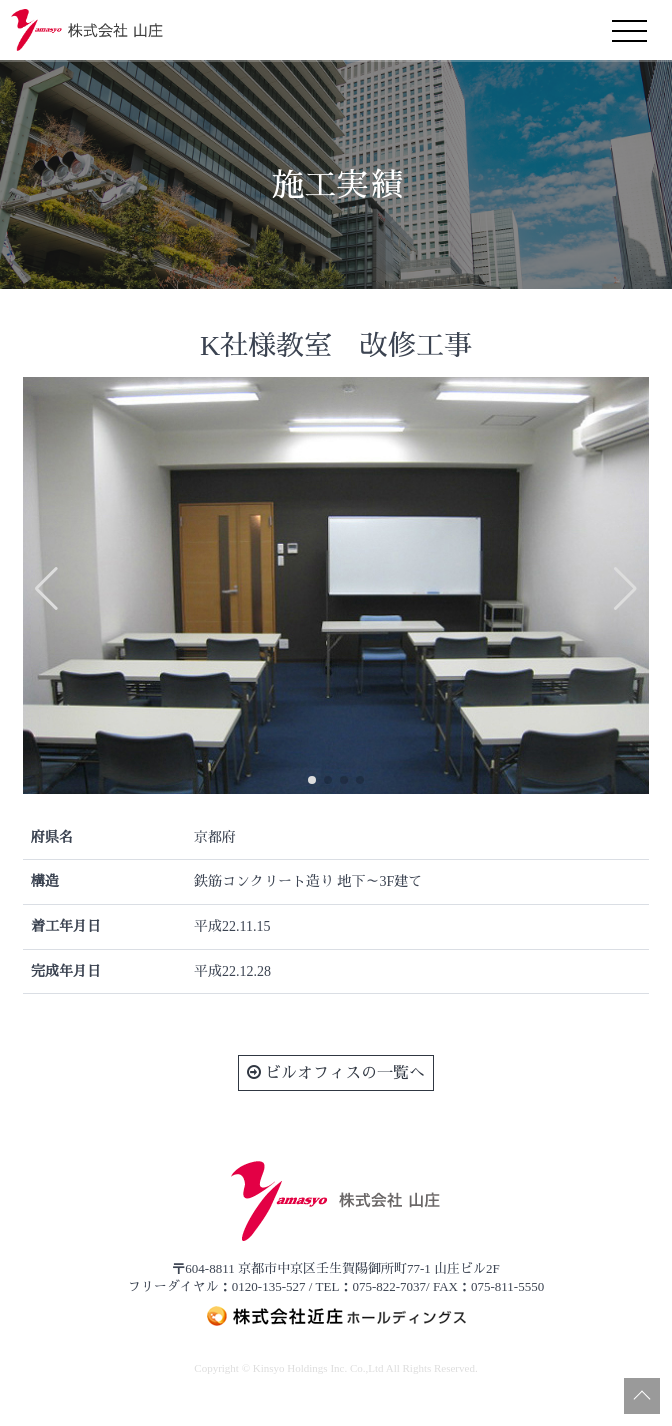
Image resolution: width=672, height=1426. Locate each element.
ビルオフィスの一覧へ (336, 1072)
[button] (312, 780)
